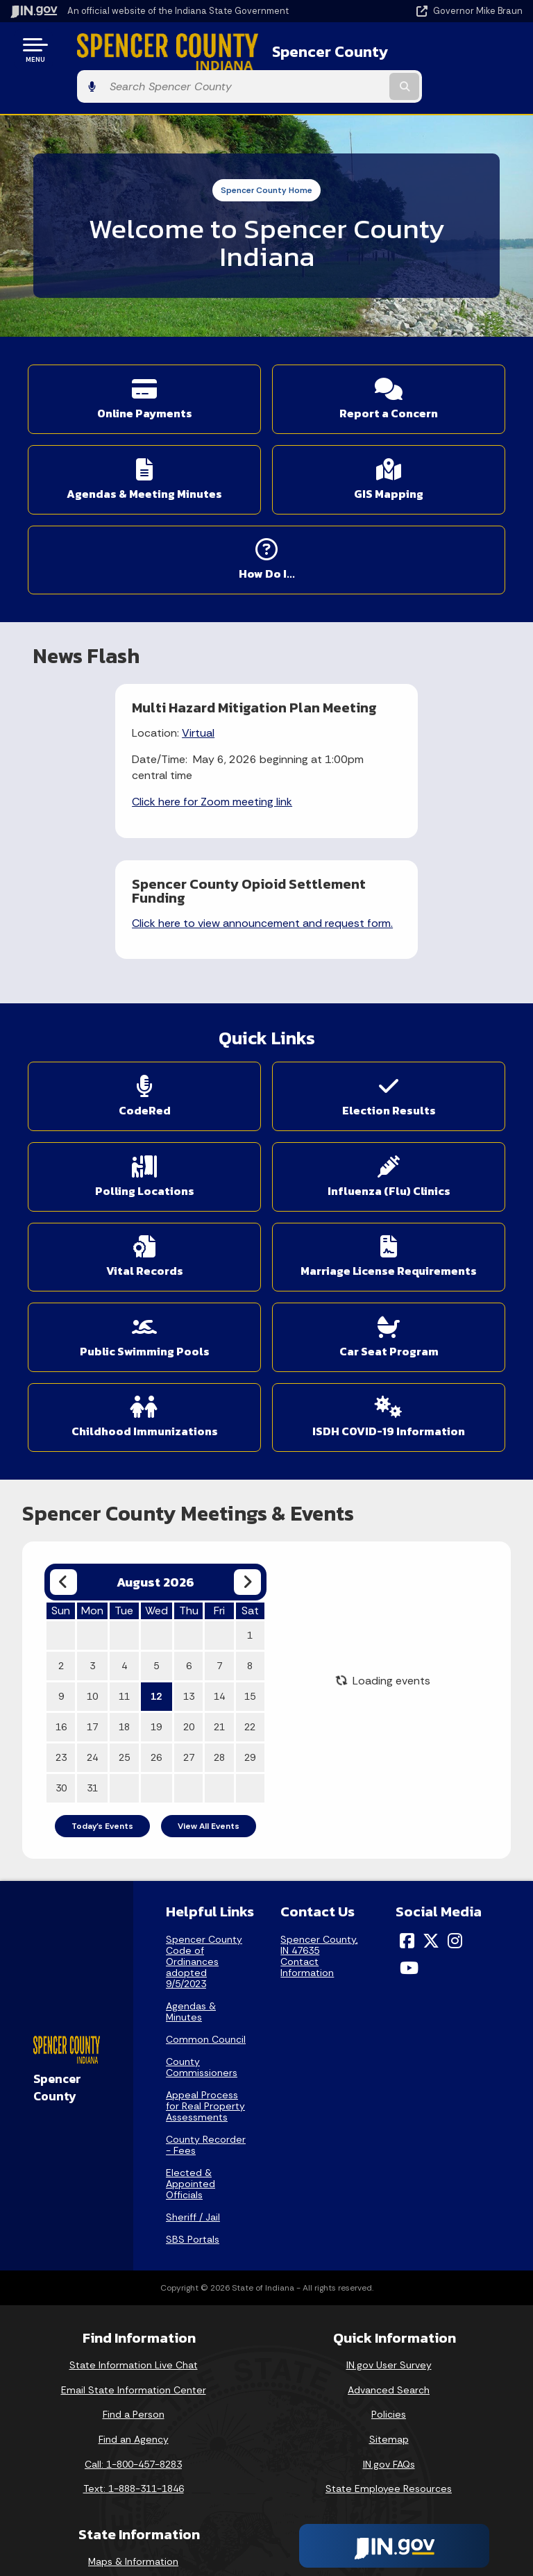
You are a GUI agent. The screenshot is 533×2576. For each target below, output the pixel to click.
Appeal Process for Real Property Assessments (205, 1961)
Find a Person (133, 2270)
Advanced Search (389, 2245)
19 (156, 1583)
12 (156, 1552)
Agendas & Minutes (191, 1867)
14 (219, 1552)
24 (92, 1613)
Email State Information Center (133, 2245)
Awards (133, 2540)
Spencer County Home (266, 153)
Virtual (115, 710)
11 (124, 1552)
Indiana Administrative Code (133, 2515)
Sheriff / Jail (193, 2072)
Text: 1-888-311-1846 (133, 2344)
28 (219, 1613)
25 (124, 1613)
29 (249, 1613)
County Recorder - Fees (206, 2000)
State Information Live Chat (133, 2220)
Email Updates (133, 2466)
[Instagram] (455, 1796)
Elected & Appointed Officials (190, 2039)
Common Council (206, 1895)
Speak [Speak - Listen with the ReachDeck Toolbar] (386, 2509)
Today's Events (102, 1682)
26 (156, 1613)
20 (188, 1583)
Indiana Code (133, 2491)
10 (92, 1552)
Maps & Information (133, 2417)
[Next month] (247, 1438)
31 (92, 1644)
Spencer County (297, 49)
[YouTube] (409, 1823)
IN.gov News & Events (133, 2442)
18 (124, 1583)
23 (61, 1613)
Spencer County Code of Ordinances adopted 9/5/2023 (204, 1817)
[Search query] (448, 49)
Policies (388, 2270)
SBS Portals (192, 2095)
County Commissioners (201, 1922)
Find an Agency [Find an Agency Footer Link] (134, 2295)
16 (61, 1583)
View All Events (208, 1682)
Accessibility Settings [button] (389, 2446)
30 (61, 1644)
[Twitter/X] (431, 1796)
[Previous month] (63, 1438)
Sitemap (389, 2295)
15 (249, 1552)
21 (219, 1583)
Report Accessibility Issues (388, 2471)
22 (249, 1583)
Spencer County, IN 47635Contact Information (318, 1811)
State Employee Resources (388, 2344)
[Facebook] (407, 1796)
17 (92, 1583)
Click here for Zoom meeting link (129, 778)
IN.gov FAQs (389, 2320)
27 (188, 1613)
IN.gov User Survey (389, 2220)
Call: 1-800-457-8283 (133, 2320)
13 (188, 1552)
